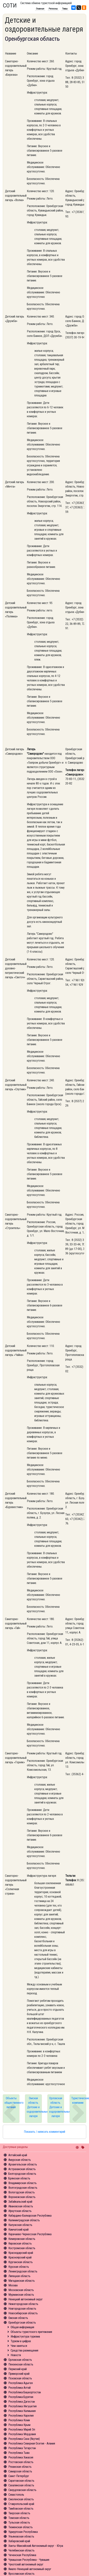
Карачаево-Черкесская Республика (29, 2234)
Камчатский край (18, 2229)
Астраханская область (22, 2169)
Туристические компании (78, 2100)
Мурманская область (21, 2294)
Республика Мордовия (22, 2434)
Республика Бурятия (20, 2397)
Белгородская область (22, 2173)
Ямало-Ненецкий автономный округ (29, 2569)
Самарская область (20, 2471)
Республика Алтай (19, 2387)
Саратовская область (21, 2480)
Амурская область (19, 2160)
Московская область (21, 2290)
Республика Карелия (21, 2415)
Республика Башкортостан (24, 2392)
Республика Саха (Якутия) (24, 2439)
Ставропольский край (21, 2504)
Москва (13, 2285)
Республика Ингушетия (22, 2406)
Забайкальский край (20, 2201)
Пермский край (17, 2369)
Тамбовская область (20, 2508)
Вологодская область (21, 2192)
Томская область (18, 2518)
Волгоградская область (22, 2187)
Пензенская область (20, 2364)
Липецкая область (19, 2276)
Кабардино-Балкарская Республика (29, 2215)
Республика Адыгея (20, 2383)
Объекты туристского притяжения (31, 2332)
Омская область (18, 2318)
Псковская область (20, 2378)
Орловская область (20, 2360)
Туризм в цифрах (21, 2341)
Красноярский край (20, 2257)
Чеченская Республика (22, 2555)
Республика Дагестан (21, 2401)
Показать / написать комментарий (44, 2131)
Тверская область (19, 2513)
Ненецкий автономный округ (25, 2299)
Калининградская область (24, 2220)
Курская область (18, 2267)
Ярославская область (21, 2573)
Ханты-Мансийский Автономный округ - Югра (35, 2546)
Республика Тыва (18, 2453)
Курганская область (20, 2262)
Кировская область (20, 2243)
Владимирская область (22, 2183)
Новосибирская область (23, 2313)
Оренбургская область (22, 2322)
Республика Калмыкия (22, 2411)
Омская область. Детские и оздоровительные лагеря (34, 2107)
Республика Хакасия (20, 2457)
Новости (16, 2355)
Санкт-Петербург (18, 2476)
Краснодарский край (20, 2253)
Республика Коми (19, 2420)
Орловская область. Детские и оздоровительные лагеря (56, 2107)
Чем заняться (19, 2346)
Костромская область (21, 2248)
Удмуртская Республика (23, 2532)
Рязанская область (20, 2466)
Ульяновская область (21, 2536)
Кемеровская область (21, 2239)
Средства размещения (24, 2350)
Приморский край (18, 2373)
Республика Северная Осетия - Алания (31, 2443)
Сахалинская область (21, 2485)
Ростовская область (20, 2462)
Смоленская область (21, 2499)
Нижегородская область (23, 2304)
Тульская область (19, 2522)
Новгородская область (22, 2308)
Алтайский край (17, 2155)
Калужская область (20, 2225)
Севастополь (16, 2494)
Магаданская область (21, 2280)
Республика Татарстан (22, 2448)
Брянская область (19, 2178)
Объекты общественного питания (11, 2102)
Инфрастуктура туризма (25, 2336)
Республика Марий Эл (21, 2429)
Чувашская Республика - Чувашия (28, 2559)
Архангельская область (22, 2164)
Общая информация (22, 2327)
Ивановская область (20, 2206)
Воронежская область (21, 2197)
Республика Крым (19, 2425)
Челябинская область (21, 2550)
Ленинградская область (22, 2271)
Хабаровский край (19, 2541)
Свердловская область (22, 2490)
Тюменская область (20, 2527)
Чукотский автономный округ (25, 2564)
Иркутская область (20, 2211)
